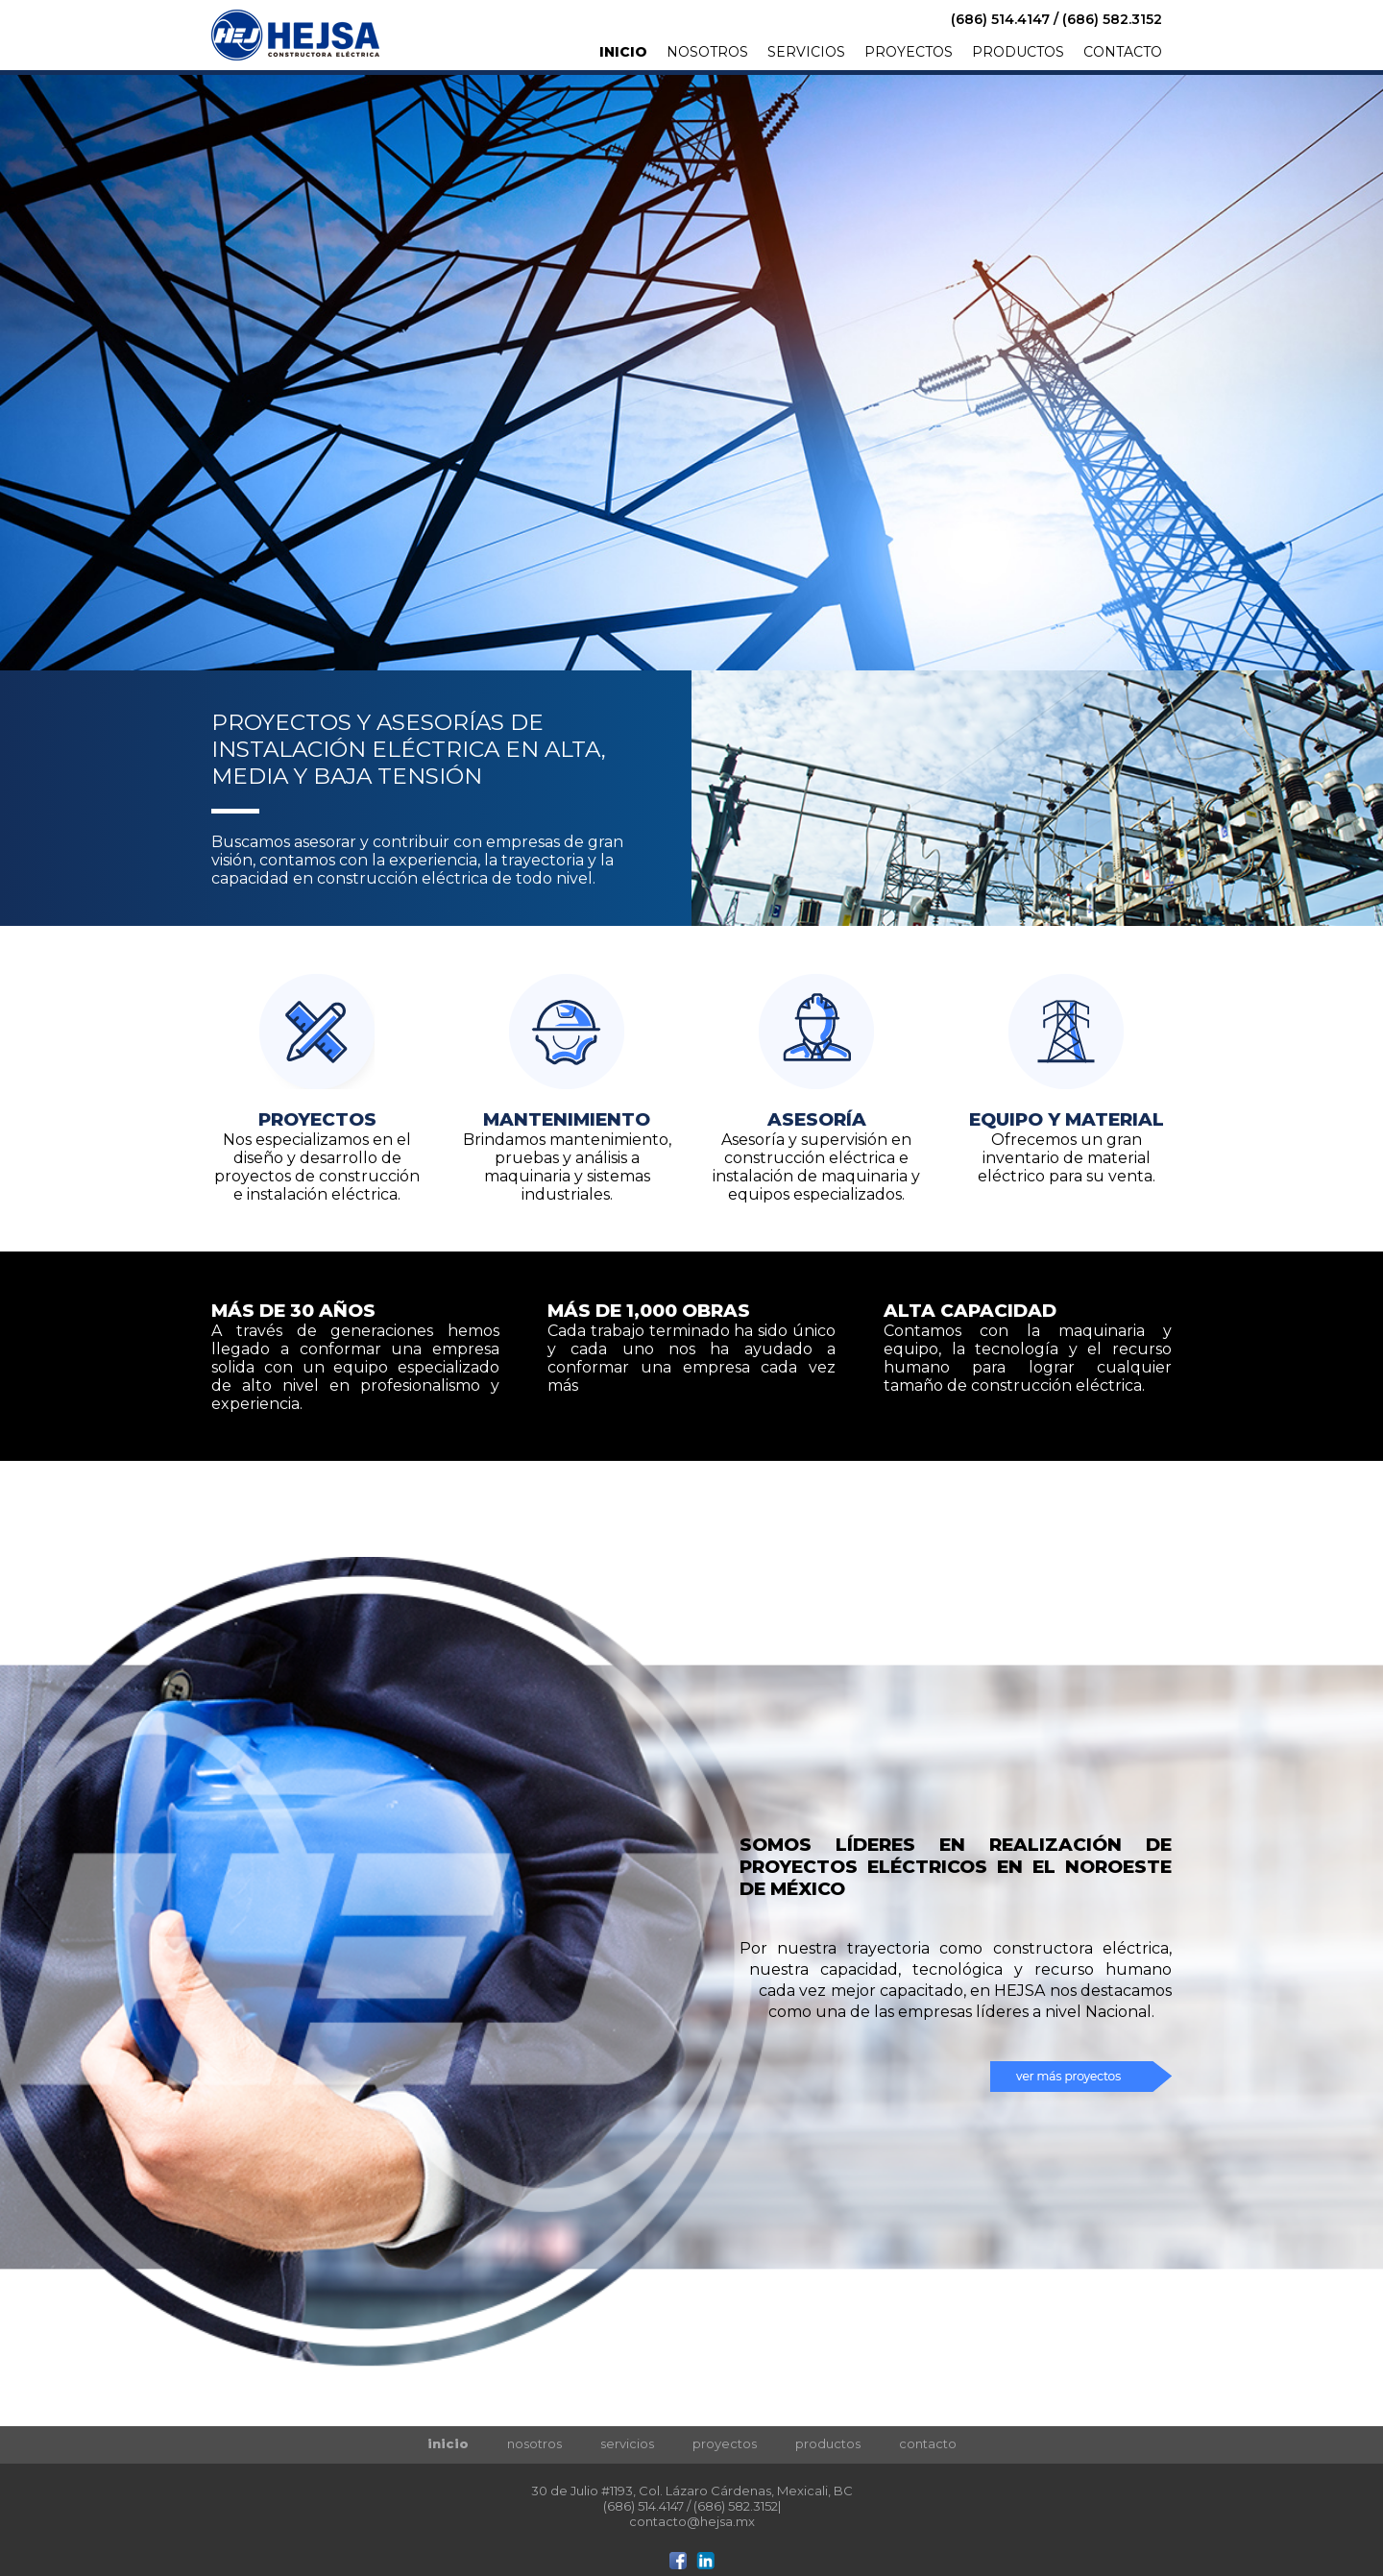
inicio (448, 2443)
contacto (928, 2443)
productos (828, 2443)
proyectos (724, 2443)
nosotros (534, 2443)
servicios (627, 2443)
